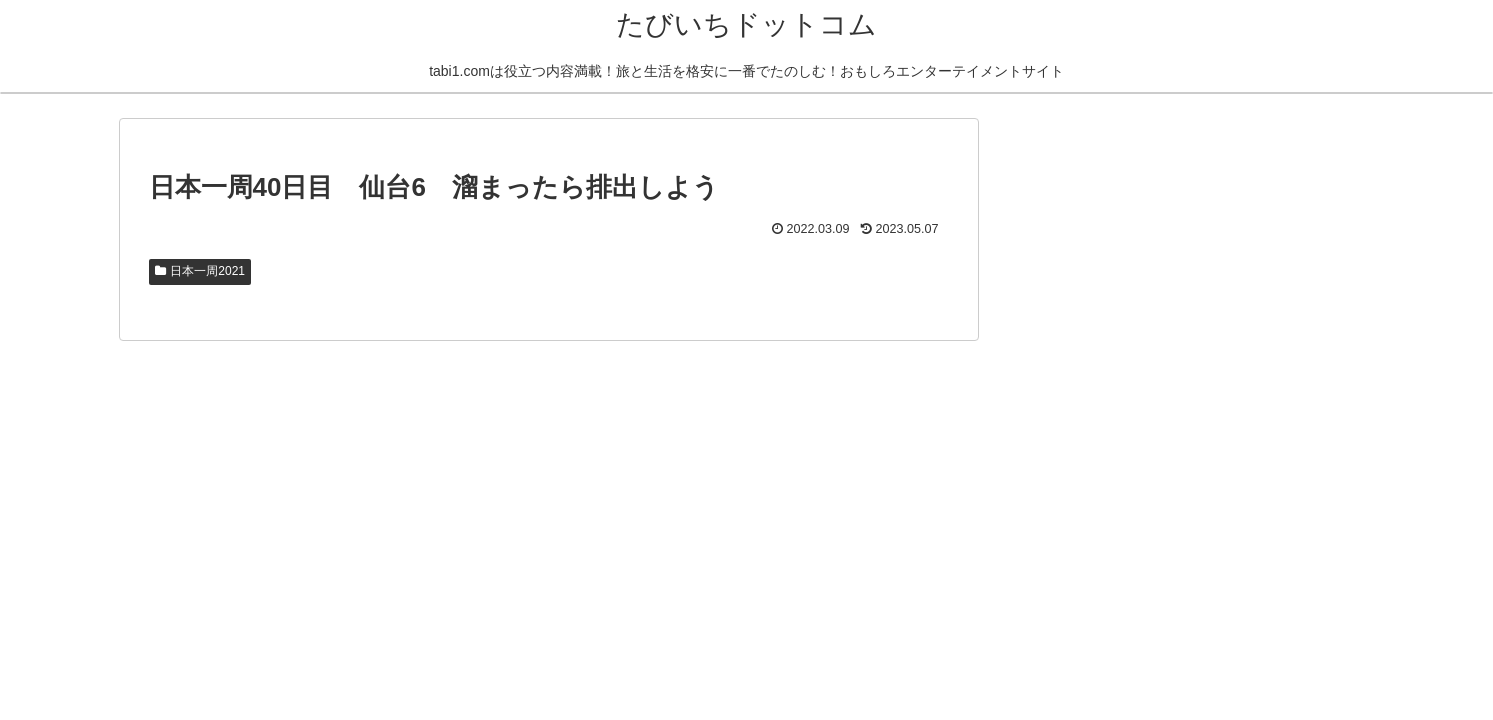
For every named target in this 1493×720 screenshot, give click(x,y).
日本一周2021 (200, 271)
